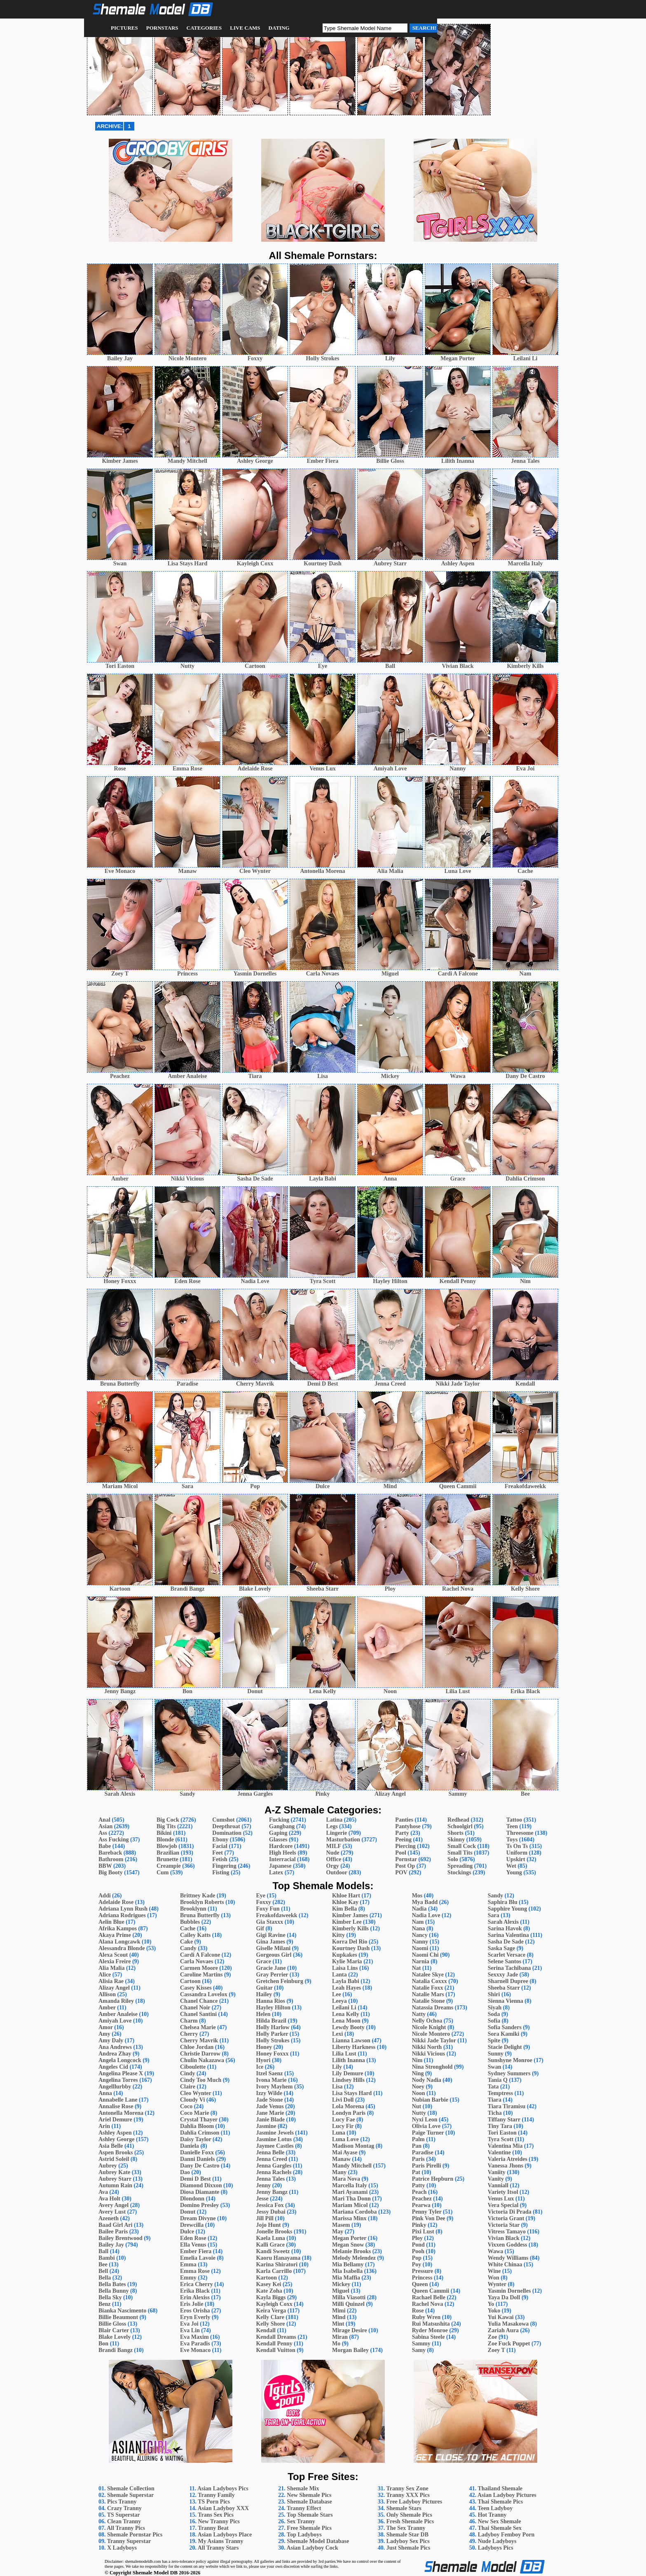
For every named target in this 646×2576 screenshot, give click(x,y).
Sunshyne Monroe (510, 2060)
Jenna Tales (270, 2179)
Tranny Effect (304, 2508)
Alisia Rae (111, 1981)
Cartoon (190, 1981)
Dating (279, 28)
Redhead (458, 1820)
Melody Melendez (354, 2258)
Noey (418, 2087)
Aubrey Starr (114, 2179)
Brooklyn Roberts (202, 1902)
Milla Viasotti (348, 2297)
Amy (104, 2034)
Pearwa (421, 2205)
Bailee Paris (113, 2231)
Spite (494, 2040)
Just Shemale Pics (408, 2548)
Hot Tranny (492, 2515)
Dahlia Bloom (197, 2126)
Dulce (187, 2231)
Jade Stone (269, 2100)
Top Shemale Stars (310, 2515)
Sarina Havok (505, 1928)
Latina (334, 1820)
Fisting (220, 1872)
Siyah (494, 2007)
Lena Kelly (345, 2014)
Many (339, 2172)
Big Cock (168, 1820)
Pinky (419, 2225)
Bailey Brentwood (120, 2238)
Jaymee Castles (274, 2146)
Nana (418, 1928)
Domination (226, 1833)
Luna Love (345, 2139)
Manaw (341, 2159)
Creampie (169, 1866)
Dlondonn (192, 2199)
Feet (217, 1853)
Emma (188, 2264)
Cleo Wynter (195, 2093)
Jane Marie (270, 2113)
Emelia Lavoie (197, 2258)
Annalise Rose (115, 2106)
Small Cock (461, 1846)
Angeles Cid (113, 2067)
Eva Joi (189, 2324)
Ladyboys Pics (495, 2548)
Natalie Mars (428, 1994)
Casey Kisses (196, 1988)
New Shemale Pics (309, 2495)
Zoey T (496, 2350)
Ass (102, 1833)
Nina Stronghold (432, 2067)
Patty (418, 2185)
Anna (105, 2093)
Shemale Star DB (407, 2535)
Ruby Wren (426, 2317)
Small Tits (460, 1853)
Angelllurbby (114, 2087)
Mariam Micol (350, 2205)
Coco (186, 2106)
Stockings (459, 1872)
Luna (338, 2133)
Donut (187, 2212)
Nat (416, 1968)
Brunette (167, 1859)
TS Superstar (123, 2515)
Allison (107, 1994)
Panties (404, 1820)
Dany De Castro (199, 2166)
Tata (493, 2087)
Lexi (337, 2034)
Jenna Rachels (273, 2172)
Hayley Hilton (273, 2007)
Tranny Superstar (129, 2541)
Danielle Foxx (197, 2152)
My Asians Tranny (220, 2541)
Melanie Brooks (351, 2251)
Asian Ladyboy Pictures (506, 2495)
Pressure (422, 2271)
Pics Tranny (121, 2502)
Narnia (420, 1961)
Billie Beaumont (118, 2317)
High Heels (282, 1853)
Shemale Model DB (155, 2572)
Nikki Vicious (428, 2054)
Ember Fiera (195, 2251)
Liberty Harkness (353, 2047)
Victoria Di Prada (509, 2212)
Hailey (264, 1994)
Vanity (496, 2179)
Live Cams (245, 28)
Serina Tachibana (509, 1968)
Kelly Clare (270, 2317)
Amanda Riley (116, 2001)
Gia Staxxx (269, 1922)
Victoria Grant (506, 2218)
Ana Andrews (115, 2047)
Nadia (419, 1909)
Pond (418, 2245)
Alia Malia (111, 1968)
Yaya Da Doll (504, 2297)
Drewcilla (192, 2225)
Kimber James (350, 1915)
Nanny (420, 1942)
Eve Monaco (195, 2350)
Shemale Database (309, 2502)
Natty (419, 2014)
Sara (493, 1915)
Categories (204, 28)
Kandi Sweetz (273, 2251)
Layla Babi (345, 1981)
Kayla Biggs (271, 2297)
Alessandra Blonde (121, 1948)
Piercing (405, 1846)
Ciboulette (193, 2067)
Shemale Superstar (130, 2495)
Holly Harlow (272, 2027)
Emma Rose (195, 2271)
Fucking (279, 1820)
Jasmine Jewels (274, 2133)
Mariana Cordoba (354, 2212)
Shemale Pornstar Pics (134, 2535)
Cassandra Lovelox (203, 1994)
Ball (103, 2251)
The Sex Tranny (405, 2528)
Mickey (341, 2284)
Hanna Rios (270, 2001)
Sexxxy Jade (503, 1975)
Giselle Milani (273, 1948)
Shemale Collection (130, 2488)
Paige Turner (428, 2133)
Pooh (418, 2251)
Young (514, 1872)
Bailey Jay (111, 2245)
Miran (340, 2337)
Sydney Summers (509, 2073)
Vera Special (503, 2205)
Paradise (422, 2152)
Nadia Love (426, 1915)
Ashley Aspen (115, 2133)
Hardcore (281, 1846)
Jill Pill (264, 2218)
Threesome (520, 1833)
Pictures (124, 28)
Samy (419, 2350)
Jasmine (266, 2126)
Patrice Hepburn (433, 2179)
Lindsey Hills (348, 2080)
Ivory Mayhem (274, 2087)
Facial (219, 1846)
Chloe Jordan (196, 2047)
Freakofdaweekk (276, 1915)
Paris (418, 2159)
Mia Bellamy (348, 2264)
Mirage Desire (349, 2330)
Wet (511, 1866)
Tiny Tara (500, 2126)
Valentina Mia (505, 2146)
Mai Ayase (345, 2152)
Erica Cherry (196, 2284)
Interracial (282, 1859)
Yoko (494, 2311)
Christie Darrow (200, 2054)
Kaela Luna (270, 2238)
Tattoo (514, 1820)
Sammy (421, 2343)
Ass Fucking (113, 1839)
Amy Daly (110, 2040)
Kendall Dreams (276, 2337)
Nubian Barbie (430, 2100)
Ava (103, 2192)
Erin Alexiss (195, 2297)
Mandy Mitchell (352, 2166)
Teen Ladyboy (495, 2508)
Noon (418, 2093)
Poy (416, 2264)
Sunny (495, 2054)
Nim (417, 2060)
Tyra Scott (500, 2139)
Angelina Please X (120, 2073)
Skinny (456, 1839)
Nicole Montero (431, 2034)
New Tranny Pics (218, 2521)
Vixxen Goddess (507, 2245)
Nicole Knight (429, 2027)
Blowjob (167, 1846)
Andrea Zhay (114, 2054)
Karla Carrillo (274, 2271)
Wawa (495, 2251)
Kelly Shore (270, 2324)
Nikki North (427, 2047)
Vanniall (498, 2185)
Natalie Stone (428, 2001)
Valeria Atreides (507, 2159)
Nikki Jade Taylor (434, 2040)
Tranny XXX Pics (408, 2495)
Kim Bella (344, 1909)
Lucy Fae (343, 2119)
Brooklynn (193, 1909)
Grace (263, 1961)
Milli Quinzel (348, 2304)
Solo (452, 1859)
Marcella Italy (349, 2185)
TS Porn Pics (214, 2502)
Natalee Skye (428, 1975)
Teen (512, 1826)
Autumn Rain (115, 2185)
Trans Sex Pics (216, 2515)
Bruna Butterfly (200, 1915)
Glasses (278, 1839)
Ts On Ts (517, 1846)
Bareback (110, 1853)
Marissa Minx (349, 2218)
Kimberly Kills (350, 1928)
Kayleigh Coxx (274, 2304)
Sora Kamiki (504, 2034)
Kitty (338, 1935)
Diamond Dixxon (201, 2185)
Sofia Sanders (505, 2027)
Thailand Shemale (499, 2488)
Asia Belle (110, 2146)
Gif (260, 1928)
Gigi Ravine (270, 1935)
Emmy (188, 2278)
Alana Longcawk (119, 1942)
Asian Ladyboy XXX (223, 2508)
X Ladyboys (122, 2548)
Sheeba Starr (504, 1988)
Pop (416, 2258)
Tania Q (498, 2080)
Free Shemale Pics (309, 2528)
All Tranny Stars (218, 2548)
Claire (187, 2087)
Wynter (497, 2284)
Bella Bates (112, 2284)
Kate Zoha (269, 2291)
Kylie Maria (347, 1961)
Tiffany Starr (504, 2119)
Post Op (405, 1866)
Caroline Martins (201, 1975)
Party (402, 1833)
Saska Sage (501, 1948)
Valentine (499, 2152)
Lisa (337, 2087)
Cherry (189, 2034)
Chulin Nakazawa (202, 2060)
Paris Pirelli (426, 2166)
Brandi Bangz (115, 2350)
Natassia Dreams (432, 2007)
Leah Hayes (346, 1988)
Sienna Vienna (505, 2001)
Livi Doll (343, 2100)
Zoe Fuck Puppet (509, 2343)
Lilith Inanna (348, 2060)
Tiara (494, 2100)
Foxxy (263, 1902)
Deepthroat (226, 1826)
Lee (336, 1994)
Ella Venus (193, 2245)
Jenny (263, 2185)
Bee (103, 2264)
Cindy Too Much (200, 2080)
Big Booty (110, 1872)
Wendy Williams (508, 2258)
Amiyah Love (115, 2021)
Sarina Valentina (508, 1935)
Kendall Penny (274, 2343)
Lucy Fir (342, 2126)
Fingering (224, 1866)
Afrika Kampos (117, 1928)
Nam (418, 1922)
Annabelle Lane (118, 2100)
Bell (103, 2271)
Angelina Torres (118, 2080)
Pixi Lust (423, 2231)
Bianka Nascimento (122, 2311)
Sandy (495, 1895)
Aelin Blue (111, 1922)
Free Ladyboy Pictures (414, 2502)
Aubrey (107, 2166)
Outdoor (336, 1872)
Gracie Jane (271, 1968)
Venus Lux (501, 2199)
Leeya (339, 2001)
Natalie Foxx (427, 1988)
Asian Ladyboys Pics (222, 2488)
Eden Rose (193, 2238)
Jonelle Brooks (274, 2231)
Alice (104, 1975)
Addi (104, 1895)
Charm (189, 2021)
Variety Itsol (503, 2192)
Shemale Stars (403, 2508)
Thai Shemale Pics (500, 2502)
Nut (416, 2106)
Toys (512, 1839)
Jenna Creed (271, 2159)
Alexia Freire (114, 1961)
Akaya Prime (114, 1935)
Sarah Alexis (503, 1922)
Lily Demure (347, 2073)
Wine (494, 2271)
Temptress (500, 2093)
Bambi (106, 2258)
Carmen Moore (199, 1968)
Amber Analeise (118, 2014)
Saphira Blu (502, 1902)
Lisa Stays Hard (352, 2093)
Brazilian (168, 1853)
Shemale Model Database (318, 2541)
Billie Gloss (112, 2324)
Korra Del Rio (349, 1942)
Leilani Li (344, 2007)
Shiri (494, 1994)
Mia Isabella (347, 2271)
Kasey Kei (268, 2284)
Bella (104, 2278)
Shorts (455, 1833)
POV (401, 1872)
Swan (494, 2067)
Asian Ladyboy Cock (312, 2548)
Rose (418, 2311)
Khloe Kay (345, 1902)
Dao (185, 2172)
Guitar (264, 1988)
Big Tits (166, 1826)
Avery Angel (113, 2205)
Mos (417, 1895)
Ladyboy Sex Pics (408, 2541)
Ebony (220, 1839)
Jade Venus (269, 2106)
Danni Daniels (197, 2159)
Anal (104, 1820)
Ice (259, 2067)
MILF (333, 1846)
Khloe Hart (346, 1895)
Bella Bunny (113, 2291)
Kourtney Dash (351, 1948)
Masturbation (343, 1839)
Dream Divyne (197, 2218)
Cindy (187, 2073)
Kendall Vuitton (275, 2350)
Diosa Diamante (199, 2192)
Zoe (492, 2337)
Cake (186, 1942)
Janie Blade (270, 2119)
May (337, 2231)
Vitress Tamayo (507, 2231)
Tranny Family (216, 2495)
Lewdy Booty (348, 2027)
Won (493, 2278)
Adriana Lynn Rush (122, 1909)
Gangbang (282, 1826)
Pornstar (406, 1859)
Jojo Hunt (268, 2225)
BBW (105, 1866)
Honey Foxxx (272, 2054)
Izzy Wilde (269, 2093)
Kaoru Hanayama (278, 2258)
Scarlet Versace (506, 1955)
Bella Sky (110, 2297)
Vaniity (497, 2172)
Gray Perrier (272, 1975)
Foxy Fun (267, 1909)
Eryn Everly (195, 2317)
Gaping (278, 1833)
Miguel (340, 2291)
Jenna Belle (270, 2152)
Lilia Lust (344, 2054)
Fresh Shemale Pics (410, 2521)
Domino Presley (199, 2205)
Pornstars (162, 28)
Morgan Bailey (350, 2350)
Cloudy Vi (192, 2100)
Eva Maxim (194, 2337)
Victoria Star (504, 2225)
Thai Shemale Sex (499, 2528)
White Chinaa (505, 2264)
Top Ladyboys (304, 2535)
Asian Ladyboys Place (225, 2535)
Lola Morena (348, 2106)
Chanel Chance (199, 2001)
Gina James (270, 1942)
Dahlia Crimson (199, 2133)
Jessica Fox (269, 2205)
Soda (494, 2014)
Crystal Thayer (199, 2119)
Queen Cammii (430, 2291)
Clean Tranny (124, 2521)
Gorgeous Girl (273, 1955)
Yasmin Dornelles (509, 2291)
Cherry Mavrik (199, 2040)
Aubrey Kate (114, 2172)
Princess (422, 2278)
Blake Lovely (114, 2337)
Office (334, 1859)
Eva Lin (190, 2330)
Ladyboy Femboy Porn (506, 2535)
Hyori (263, 2060)
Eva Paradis (195, 2343)
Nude (332, 1853)
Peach (419, 2192)
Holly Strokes (272, 2040)
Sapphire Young (507, 1909)
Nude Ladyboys (497, 2541)
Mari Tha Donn (351, 2199)
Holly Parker (272, 2034)
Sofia (494, 2021)
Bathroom (110, 1859)
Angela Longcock (119, 2060)
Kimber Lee (347, 1922)
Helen (263, 2014)
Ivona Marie (271, 2080)
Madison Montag (353, 2146)
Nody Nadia (426, 2080)
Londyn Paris (348, 2113)
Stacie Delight (505, 2047)
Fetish (219, 1859)
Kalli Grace (270, 2245)
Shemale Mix (303, 2488)
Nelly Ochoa (427, 2021)
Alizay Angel (114, 1988)
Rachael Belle (428, 2297)
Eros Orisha (195, 2311)
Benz (104, 2304)
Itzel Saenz (269, 2073)
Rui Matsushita (431, 2324)
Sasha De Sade (506, 1942)
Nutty (419, 2113)
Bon (103, 2343)
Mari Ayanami (349, 2192)
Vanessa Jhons (505, 2166)
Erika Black (195, 2291)
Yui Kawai (501, 2317)
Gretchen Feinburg (279, 1981)
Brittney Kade (197, 1895)
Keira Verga (271, 2311)
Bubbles (190, 1922)
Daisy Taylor (195, 2139)
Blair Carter (113, 2330)
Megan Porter (349, 2238)
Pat (416, 2172)
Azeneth (108, 2218)
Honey (264, 2047)
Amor (105, 2027)
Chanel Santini (198, 2014)
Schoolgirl (460, 1826)
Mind (339, 2317)
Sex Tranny (301, 2521)
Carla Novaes (196, 1961)
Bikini (164, 1833)
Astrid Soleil (113, 2159)
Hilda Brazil (271, 2021)
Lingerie (336, 1833)
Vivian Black (504, 2238)
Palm (418, 2139)
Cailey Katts (195, 1935)
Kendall (265, 2330)
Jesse (262, 2199)
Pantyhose (407, 1826)
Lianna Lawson (351, 2040)
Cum (163, 1872)
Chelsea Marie (198, 2027)
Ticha (495, 2113)
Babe (104, 1846)
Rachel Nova (427, 2304)
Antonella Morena (120, 2113)
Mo (336, 2343)
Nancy (420, 1935)
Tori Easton (502, 2133)
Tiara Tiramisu (506, 2106)
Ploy (417, 2238)
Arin (104, 2126)
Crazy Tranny (124, 2508)
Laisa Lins (345, 1968)
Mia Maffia (346, 2278)
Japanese (280, 1866)
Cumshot (223, 1820)
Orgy (332, 1866)
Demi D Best (195, 2179)
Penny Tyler (427, 2212)
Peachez (422, 2199)
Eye (260, 1895)
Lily (337, 2067)
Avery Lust (112, 2212)
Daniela (189, 2146)
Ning (418, 2073)
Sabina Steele (428, 2337)
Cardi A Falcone (200, 1955)
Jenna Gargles (273, 2166)
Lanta (339, 1975)
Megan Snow (348, 2245)
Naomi (420, 1948)
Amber (107, 2007)
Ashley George (116, 2139)
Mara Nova (346, 2179)
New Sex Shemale (499, 2521)
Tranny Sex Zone (407, 2488)
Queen (420, 2284)
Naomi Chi (425, 1955)
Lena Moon (346, 2021)
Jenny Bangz (272, 2192)
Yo (491, 2304)
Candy (188, 1948)
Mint (338, 2324)
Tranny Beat (213, 2528)
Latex (276, 1872)
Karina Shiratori (276, 2264)
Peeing (403, 1839)
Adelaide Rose (115, 1902)
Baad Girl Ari (115, 2225)
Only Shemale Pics (409, 2515)
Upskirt (515, 1859)
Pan (416, 2146)
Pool (400, 1853)
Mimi (339, 2311)
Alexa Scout (113, 1955)
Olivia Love (426, 2126)
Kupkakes (344, 1955)
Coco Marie (194, 2113)
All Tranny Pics (126, 2528)
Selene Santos (504, 1961)
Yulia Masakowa (508, 2324)
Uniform (516, 1853)
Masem (341, 2225)
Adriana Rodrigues (122, 1915)
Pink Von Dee (428, 2218)
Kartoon (266, 2278)
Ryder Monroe (430, 2330)
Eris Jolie (191, 2304)
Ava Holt (109, 2199)
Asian (105, 1826)
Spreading (460, 1866)
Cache (187, 1928)
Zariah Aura (503, 2330)
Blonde (165, 1839)
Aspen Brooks (115, 2152)
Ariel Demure (115, 2119)
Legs (332, 1826)
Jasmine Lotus (274, 2139)
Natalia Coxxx (429, 1981)
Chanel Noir (195, 2007)
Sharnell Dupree (508, 1981)
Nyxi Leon (425, 2119)
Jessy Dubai (270, 2212)
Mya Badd (425, 1902)
